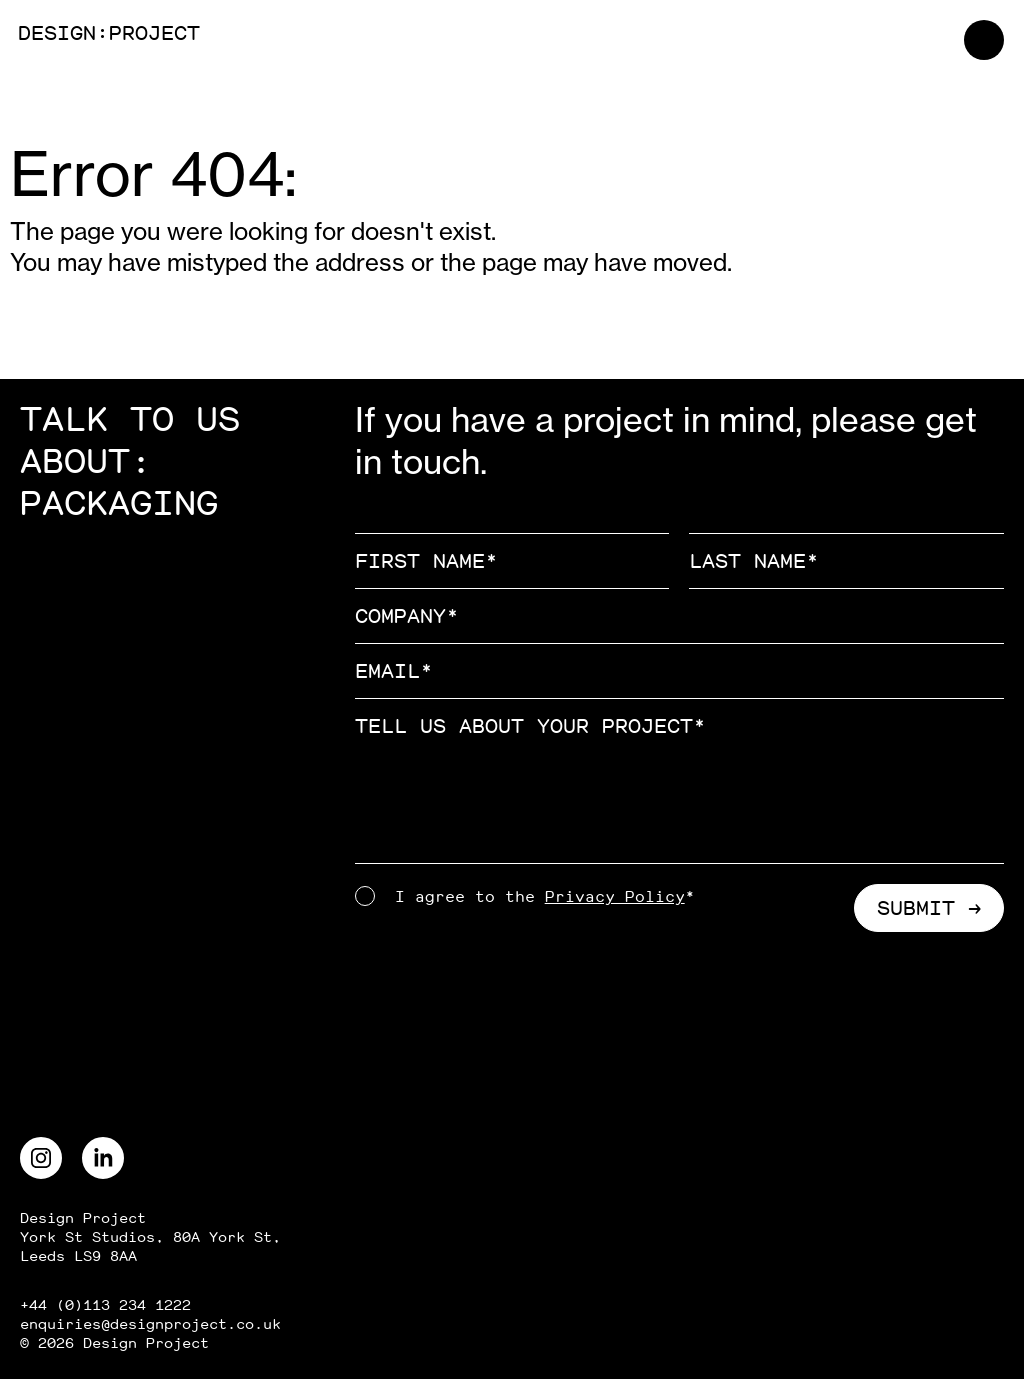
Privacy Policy (615, 897)
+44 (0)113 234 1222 (105, 1305)
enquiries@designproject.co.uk (150, 1324)
